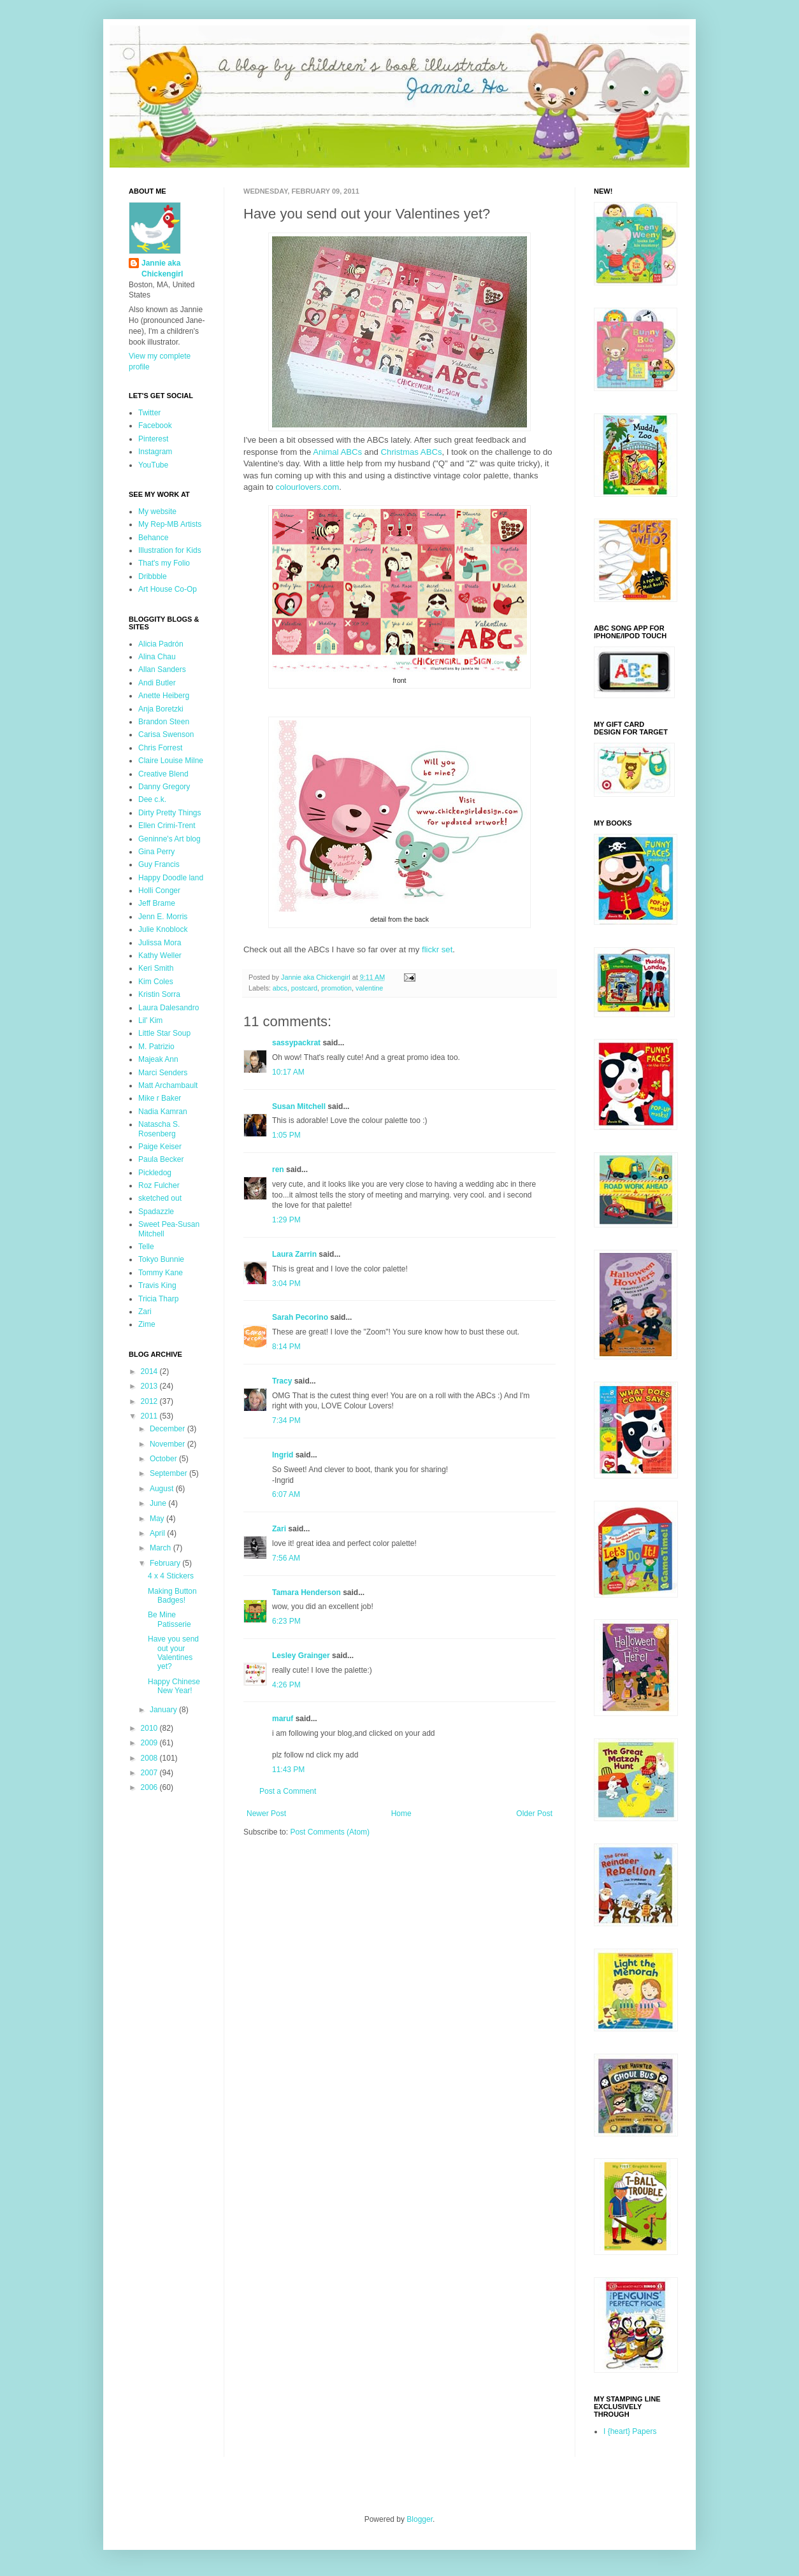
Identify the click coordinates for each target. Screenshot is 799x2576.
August (163, 1488)
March (161, 1547)
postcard (304, 988)
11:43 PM (288, 1769)
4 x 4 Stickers (171, 1575)
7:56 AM (286, 1558)
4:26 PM (286, 1684)
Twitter (149, 412)
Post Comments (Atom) (330, 1832)
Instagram (155, 451)
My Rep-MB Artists (169, 524)
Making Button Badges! (172, 1596)
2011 (150, 1416)
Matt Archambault (168, 1085)
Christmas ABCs (411, 452)
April (158, 1533)
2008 (150, 1758)
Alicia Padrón (161, 644)
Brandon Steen (163, 721)
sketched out (160, 1198)
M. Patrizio (156, 1046)
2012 (150, 1401)
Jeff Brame (156, 903)
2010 (150, 1728)
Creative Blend (163, 773)
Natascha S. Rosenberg (159, 1129)
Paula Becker (161, 1159)
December (168, 1428)
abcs (280, 988)
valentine (369, 988)
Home (401, 1813)
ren (278, 1169)
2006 (150, 1787)
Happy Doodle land (170, 877)
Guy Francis (159, 864)
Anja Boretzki (161, 709)
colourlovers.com (308, 487)
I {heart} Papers (629, 2431)
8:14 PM (286, 1346)
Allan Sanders (162, 669)
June (159, 1503)
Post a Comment (287, 1791)
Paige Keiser (160, 1146)
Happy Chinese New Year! (174, 1686)
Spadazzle (156, 1211)
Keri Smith (155, 968)
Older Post (534, 1813)
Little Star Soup (164, 1033)
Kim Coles (155, 981)
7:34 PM (286, 1420)
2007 (150, 1772)
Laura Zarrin (294, 1254)
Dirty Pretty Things (169, 812)
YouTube (153, 465)
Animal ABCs (337, 452)
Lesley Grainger (301, 1655)
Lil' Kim (150, 1020)
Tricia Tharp (158, 1298)
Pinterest (153, 438)
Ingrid (282, 1454)
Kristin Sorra (159, 994)
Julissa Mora (159, 942)
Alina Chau (157, 656)
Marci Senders (162, 1072)
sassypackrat (296, 1042)
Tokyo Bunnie (161, 1259)
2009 (150, 1742)
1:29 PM (286, 1219)
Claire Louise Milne (170, 760)
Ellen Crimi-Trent (167, 825)
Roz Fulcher (159, 1185)
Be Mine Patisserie (169, 1619)
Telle (146, 1246)
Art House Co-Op (167, 589)
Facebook (155, 425)
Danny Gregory (164, 786)
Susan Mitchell (299, 1106)
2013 (150, 1386)
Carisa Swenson (166, 734)
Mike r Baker (159, 1098)
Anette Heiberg (163, 695)
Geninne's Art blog (169, 838)
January (164, 1709)
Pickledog (154, 1172)
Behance (153, 537)
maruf (282, 1718)
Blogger (420, 2519)
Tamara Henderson (306, 1592)
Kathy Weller (160, 955)
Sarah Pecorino (300, 1317)
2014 (150, 1371)
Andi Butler (157, 682)
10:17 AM (288, 1072)
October (164, 1458)
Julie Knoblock (162, 929)
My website (157, 511)
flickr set (437, 949)
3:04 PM (286, 1283)
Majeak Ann (158, 1059)
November (168, 1444)
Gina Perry (156, 851)
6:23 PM (286, 1621)
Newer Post (266, 1813)
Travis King (157, 1285)
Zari (279, 1528)
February (166, 1563)
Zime (146, 1324)
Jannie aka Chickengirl (162, 268)
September (169, 1473)
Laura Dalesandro (168, 1007)
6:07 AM (286, 1494)
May (158, 1518)
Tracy (282, 1381)
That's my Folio (164, 563)
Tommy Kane (160, 1272)
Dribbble (152, 576)
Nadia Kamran (162, 1111)
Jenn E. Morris (162, 916)
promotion (336, 988)
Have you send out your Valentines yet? (173, 1653)
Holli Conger (159, 890)
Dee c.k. (152, 799)
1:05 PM (286, 1135)
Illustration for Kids (169, 550)
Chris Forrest (160, 747)
